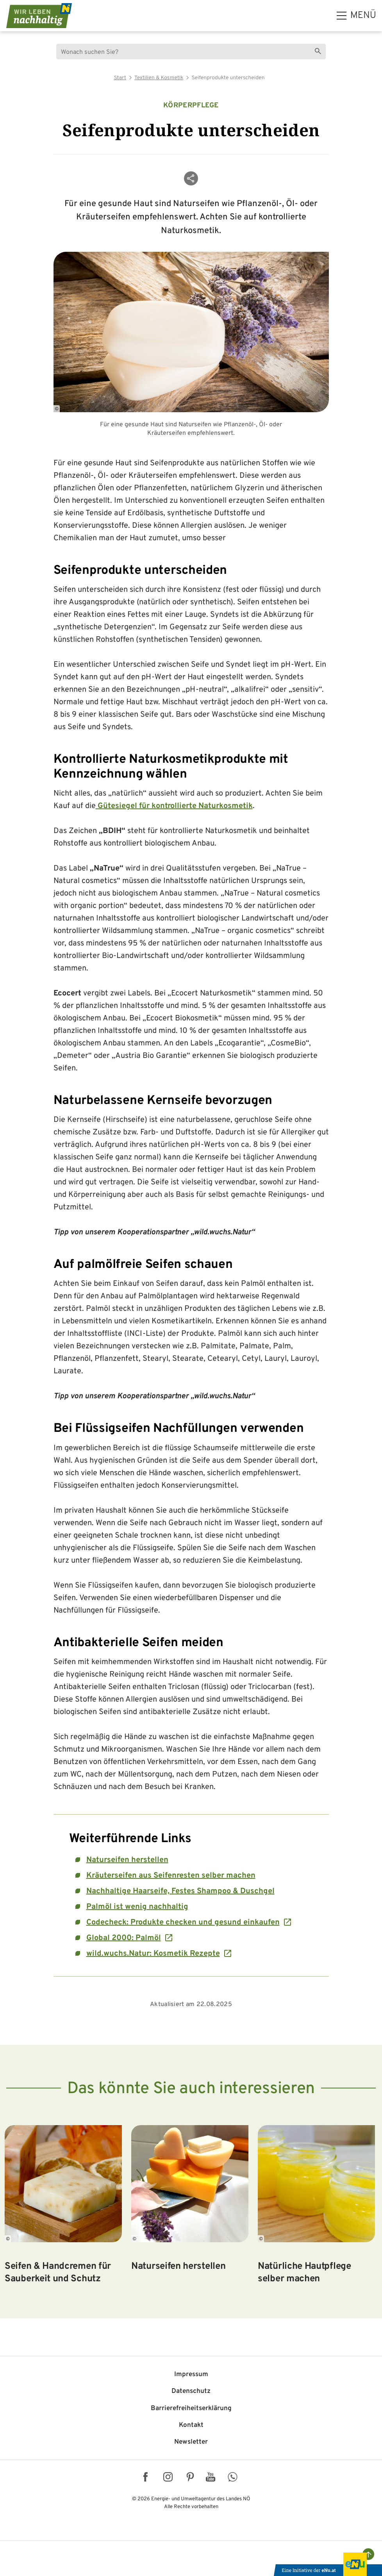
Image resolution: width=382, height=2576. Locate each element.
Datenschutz (191, 2391)
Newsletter (191, 2442)
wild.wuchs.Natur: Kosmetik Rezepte (153, 1954)
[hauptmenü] (356, 15)
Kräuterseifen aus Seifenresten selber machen (170, 1876)
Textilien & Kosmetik (158, 78)
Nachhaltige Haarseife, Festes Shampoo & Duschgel (180, 1891)
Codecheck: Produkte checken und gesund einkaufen (183, 1922)
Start (120, 78)
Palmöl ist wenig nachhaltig (137, 1907)
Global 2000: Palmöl (123, 1938)
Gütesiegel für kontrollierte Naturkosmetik (174, 806)
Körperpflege (191, 105)
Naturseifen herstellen (127, 1860)
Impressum (191, 2374)
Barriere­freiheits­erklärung (191, 2408)
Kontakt (191, 2425)
